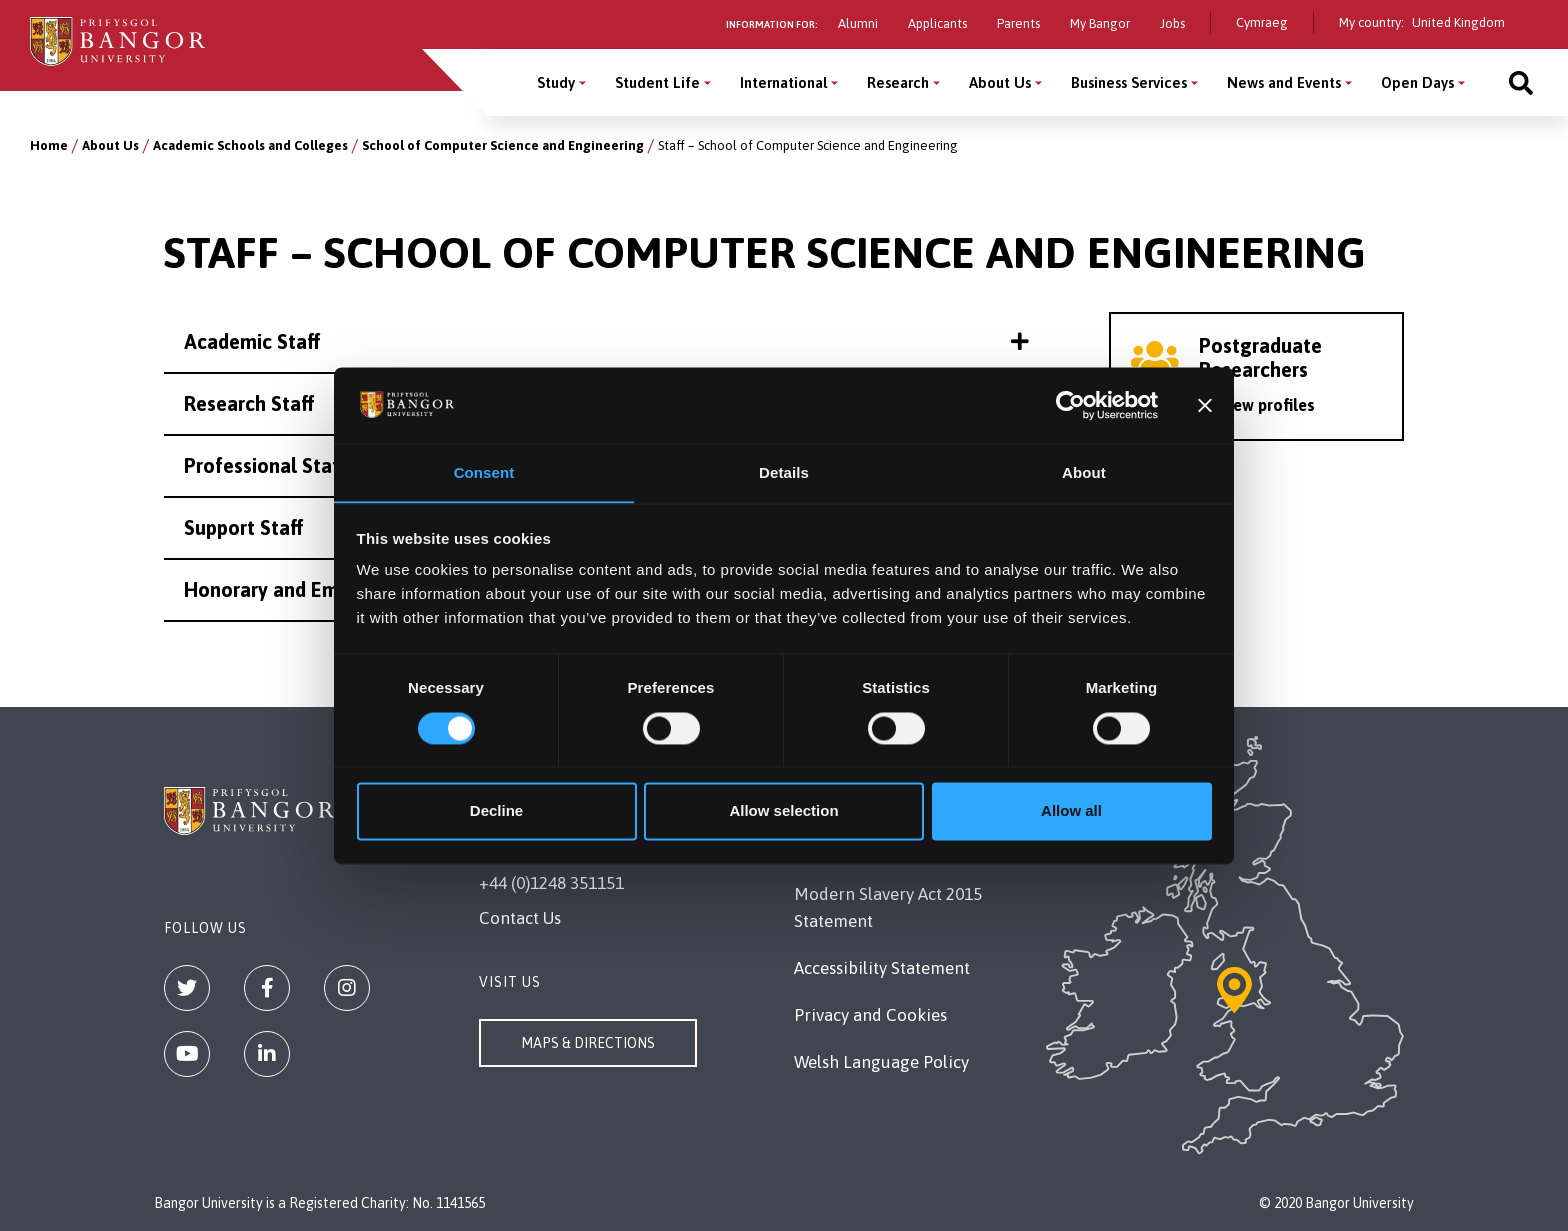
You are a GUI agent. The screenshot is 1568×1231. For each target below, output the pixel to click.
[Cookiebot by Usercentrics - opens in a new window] (1070, 405)
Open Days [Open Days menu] (1417, 82)
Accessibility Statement (882, 968)
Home (49, 145)
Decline (496, 811)
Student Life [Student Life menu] (657, 82)
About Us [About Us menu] (1000, 82)
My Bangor (1100, 23)
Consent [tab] (484, 472)
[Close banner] (1205, 405)
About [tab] (1084, 472)
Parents (1018, 23)
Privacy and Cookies (870, 1015)
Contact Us (520, 918)
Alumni (858, 23)
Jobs (1172, 23)
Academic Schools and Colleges (250, 145)
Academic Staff (606, 341)
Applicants (937, 23)
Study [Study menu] (556, 82)
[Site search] (1521, 82)
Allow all (1071, 811)
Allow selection (783, 811)
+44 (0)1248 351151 (551, 883)
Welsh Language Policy (881, 1062)
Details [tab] (784, 472)
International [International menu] (783, 82)
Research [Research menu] (898, 82)
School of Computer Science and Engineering (503, 145)
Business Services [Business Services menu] (1129, 82)
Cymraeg (1262, 22)
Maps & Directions (588, 1043)
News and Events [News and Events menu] (1284, 82)
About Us (110, 145)
